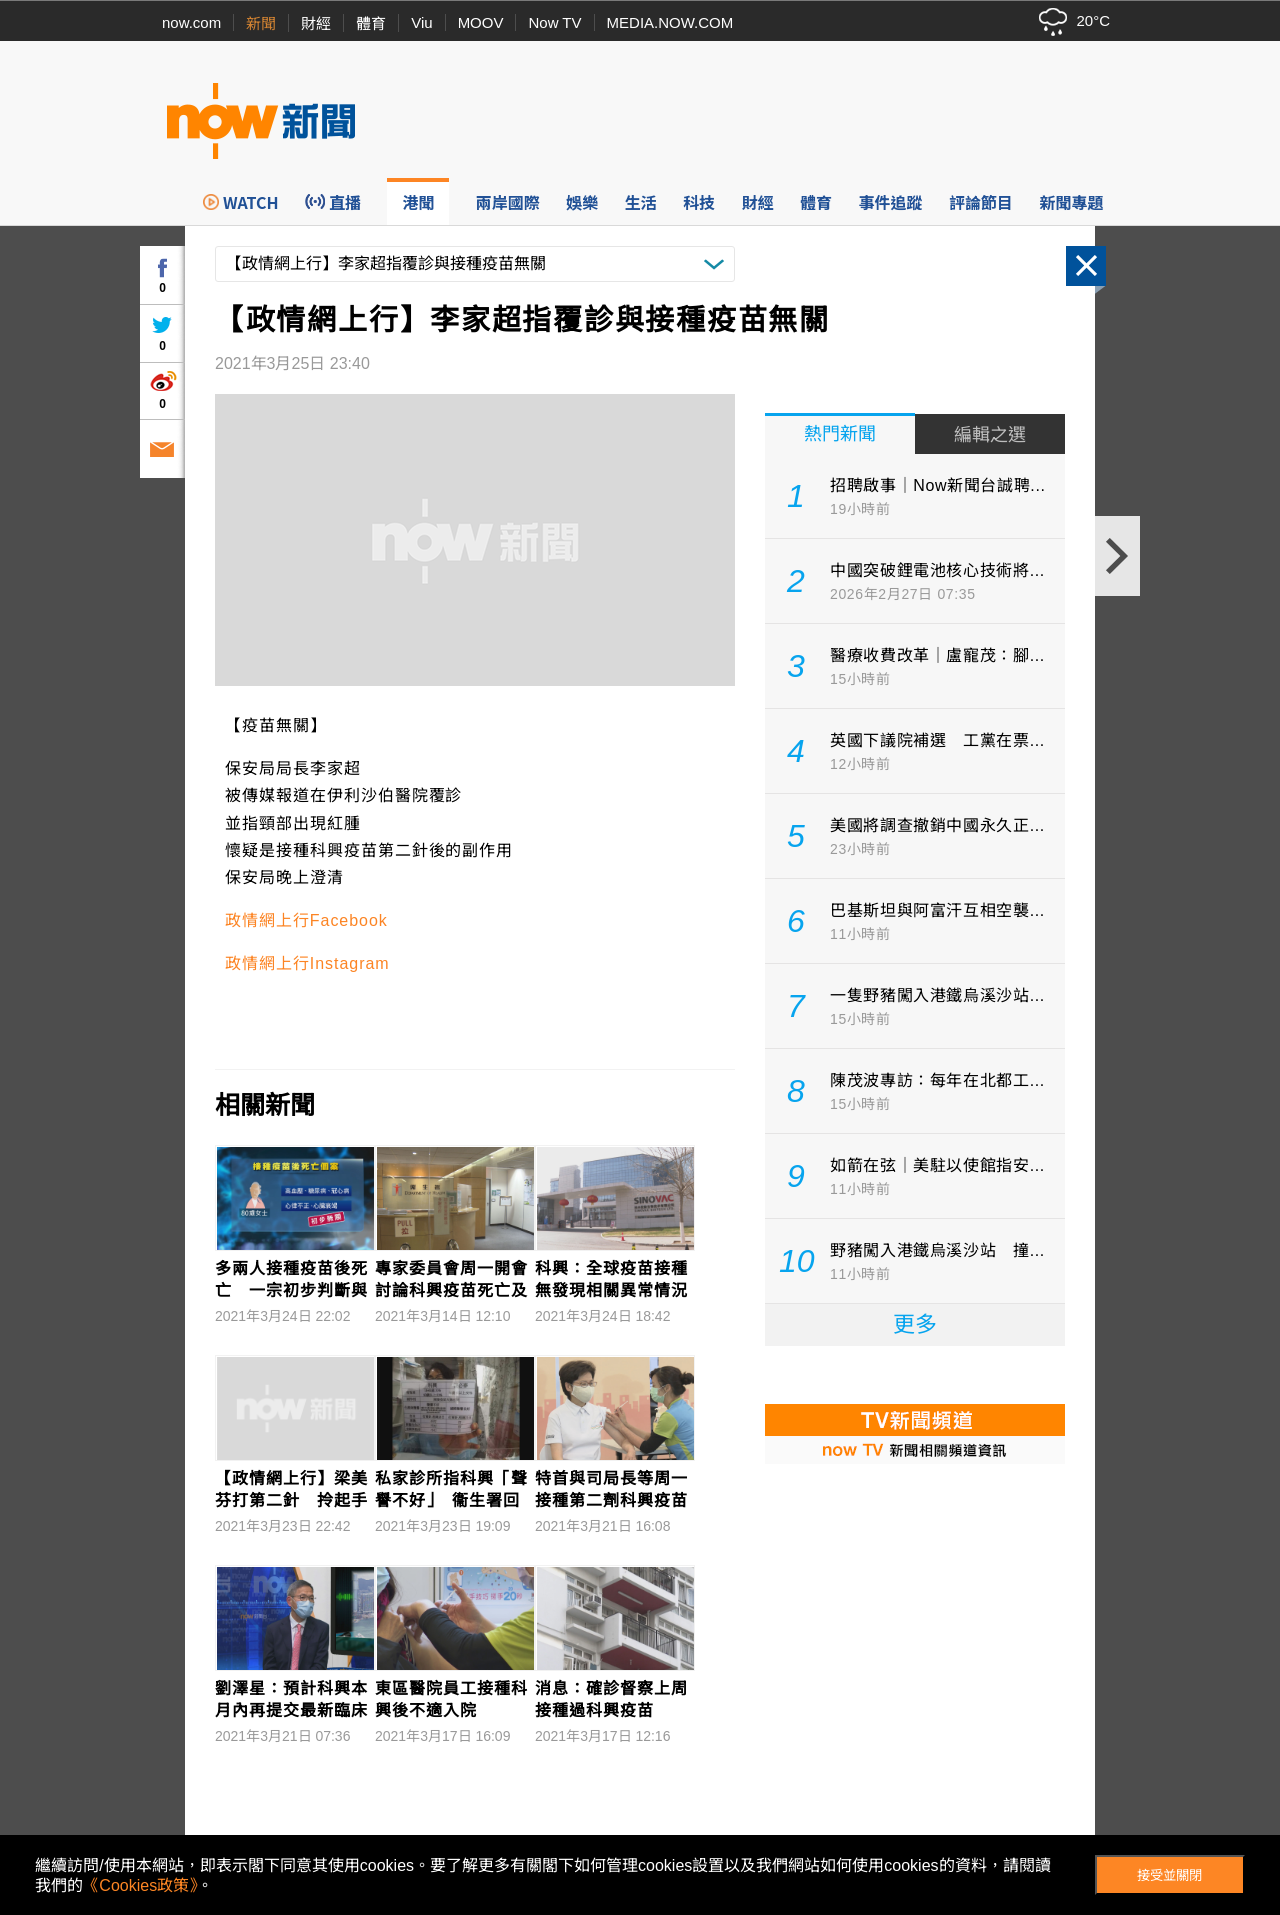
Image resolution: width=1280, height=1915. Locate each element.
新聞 (261, 23)
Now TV (554, 22)
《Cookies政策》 (140, 1885)
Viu (421, 22)
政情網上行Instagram (307, 963)
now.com (191, 22)
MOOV (481, 22)
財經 (316, 23)
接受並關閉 (1169, 1875)
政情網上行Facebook (306, 920)
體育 (371, 23)
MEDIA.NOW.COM (670, 22)
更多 (915, 1324)
